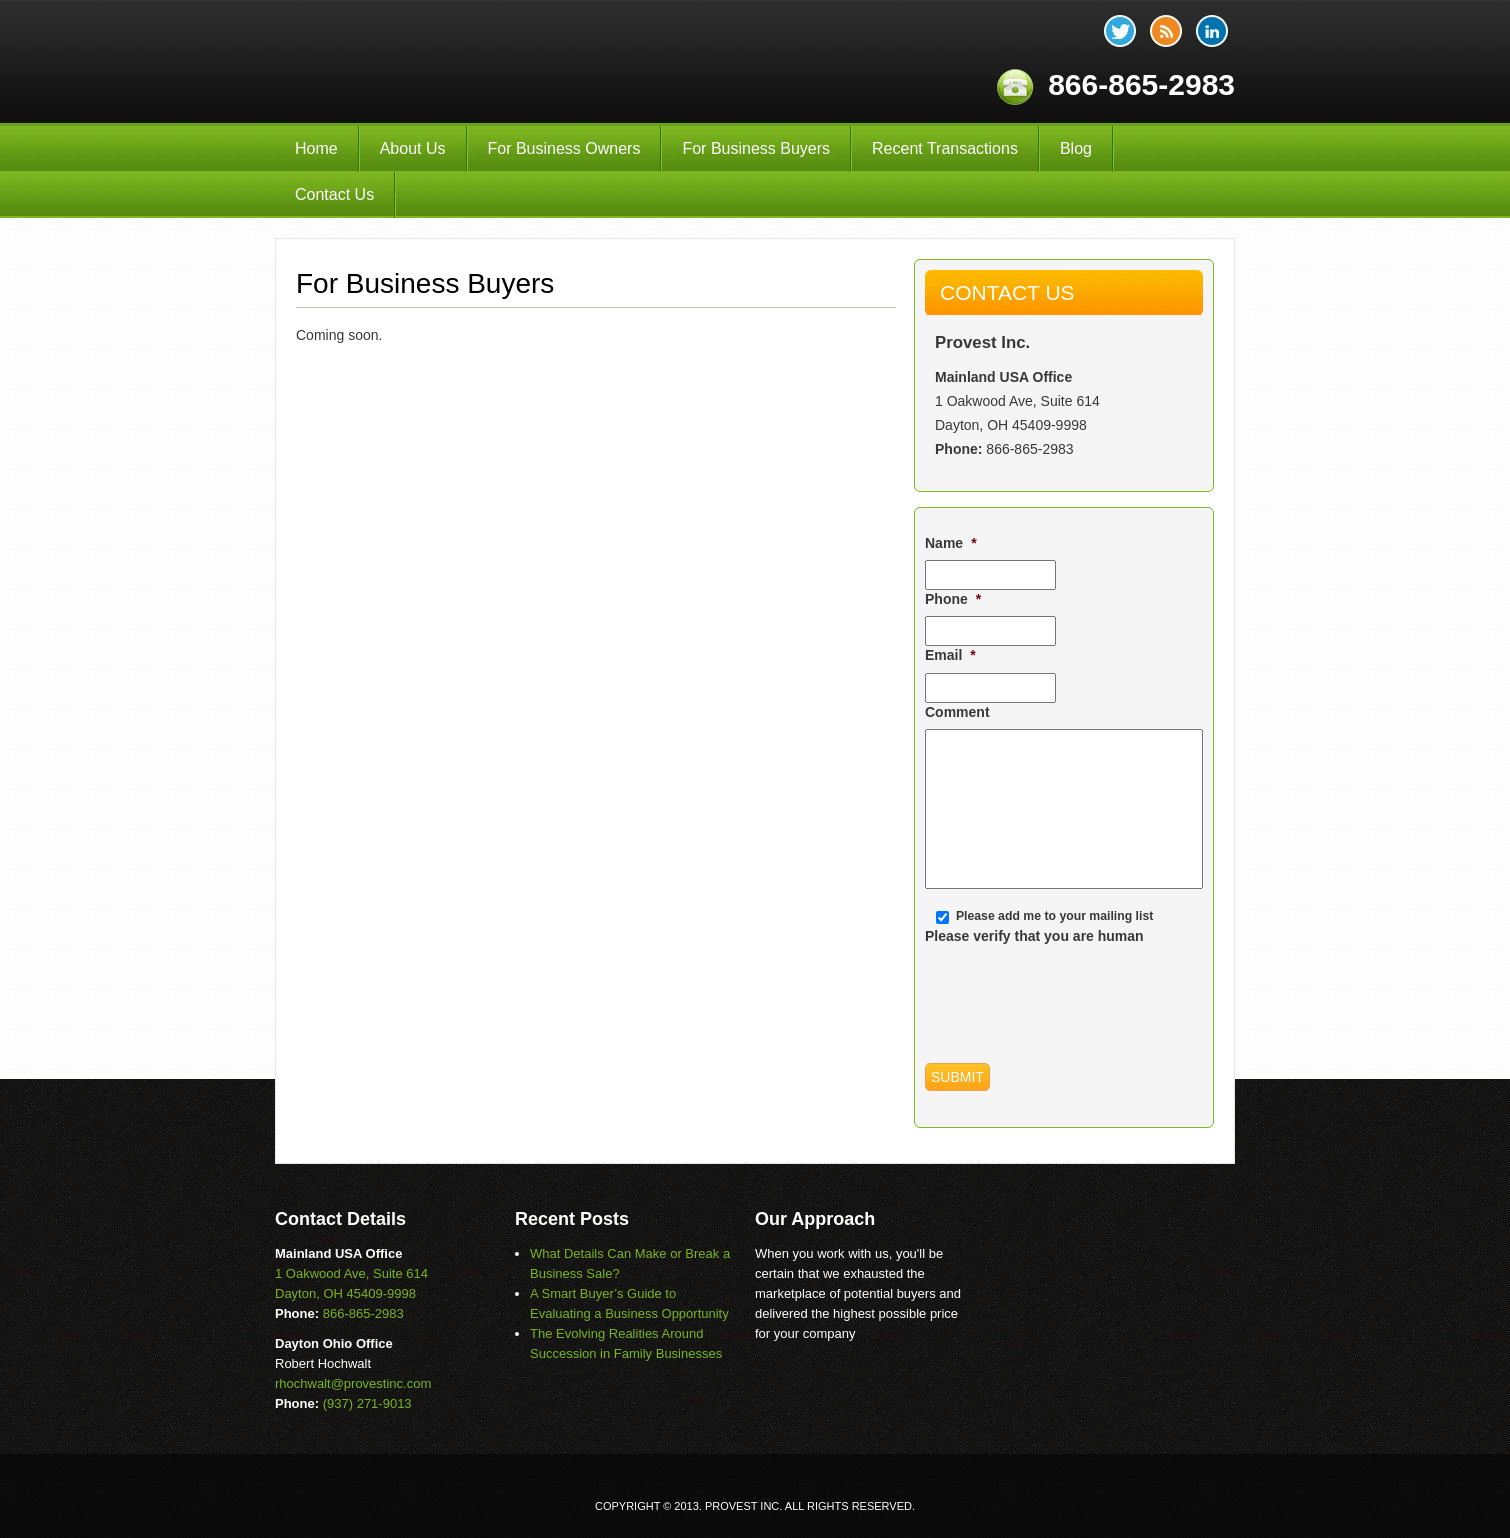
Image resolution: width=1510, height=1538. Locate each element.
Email (950, 655)
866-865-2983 (1029, 449)
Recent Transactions (945, 148)
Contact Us (334, 194)
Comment (957, 712)
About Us (413, 148)
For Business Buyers (756, 148)
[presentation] (1077, 992)
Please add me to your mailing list (1054, 916)
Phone (953, 599)
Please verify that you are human (1034, 936)
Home (316, 148)
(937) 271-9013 (367, 1403)
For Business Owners (564, 148)
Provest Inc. (493, 61)
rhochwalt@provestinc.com (353, 1383)
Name (951, 543)
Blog (1076, 148)
